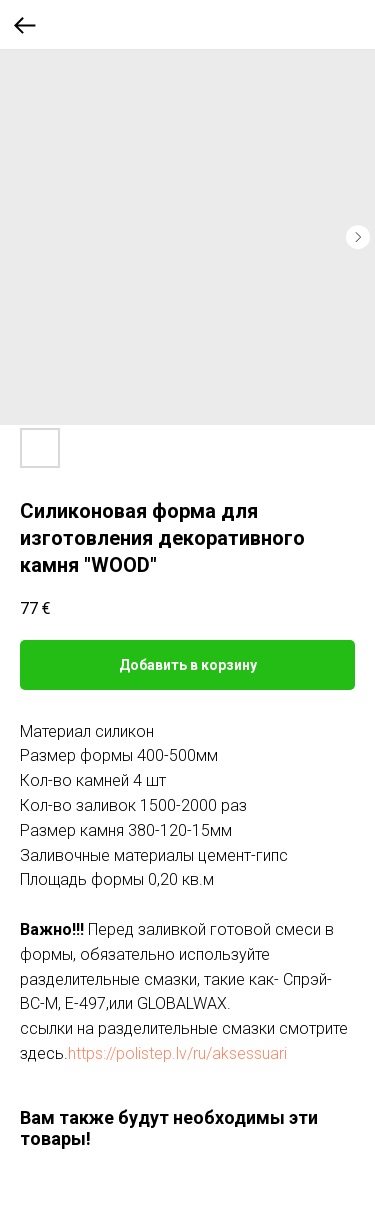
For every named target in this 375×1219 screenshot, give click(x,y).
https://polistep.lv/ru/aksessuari (177, 1053)
